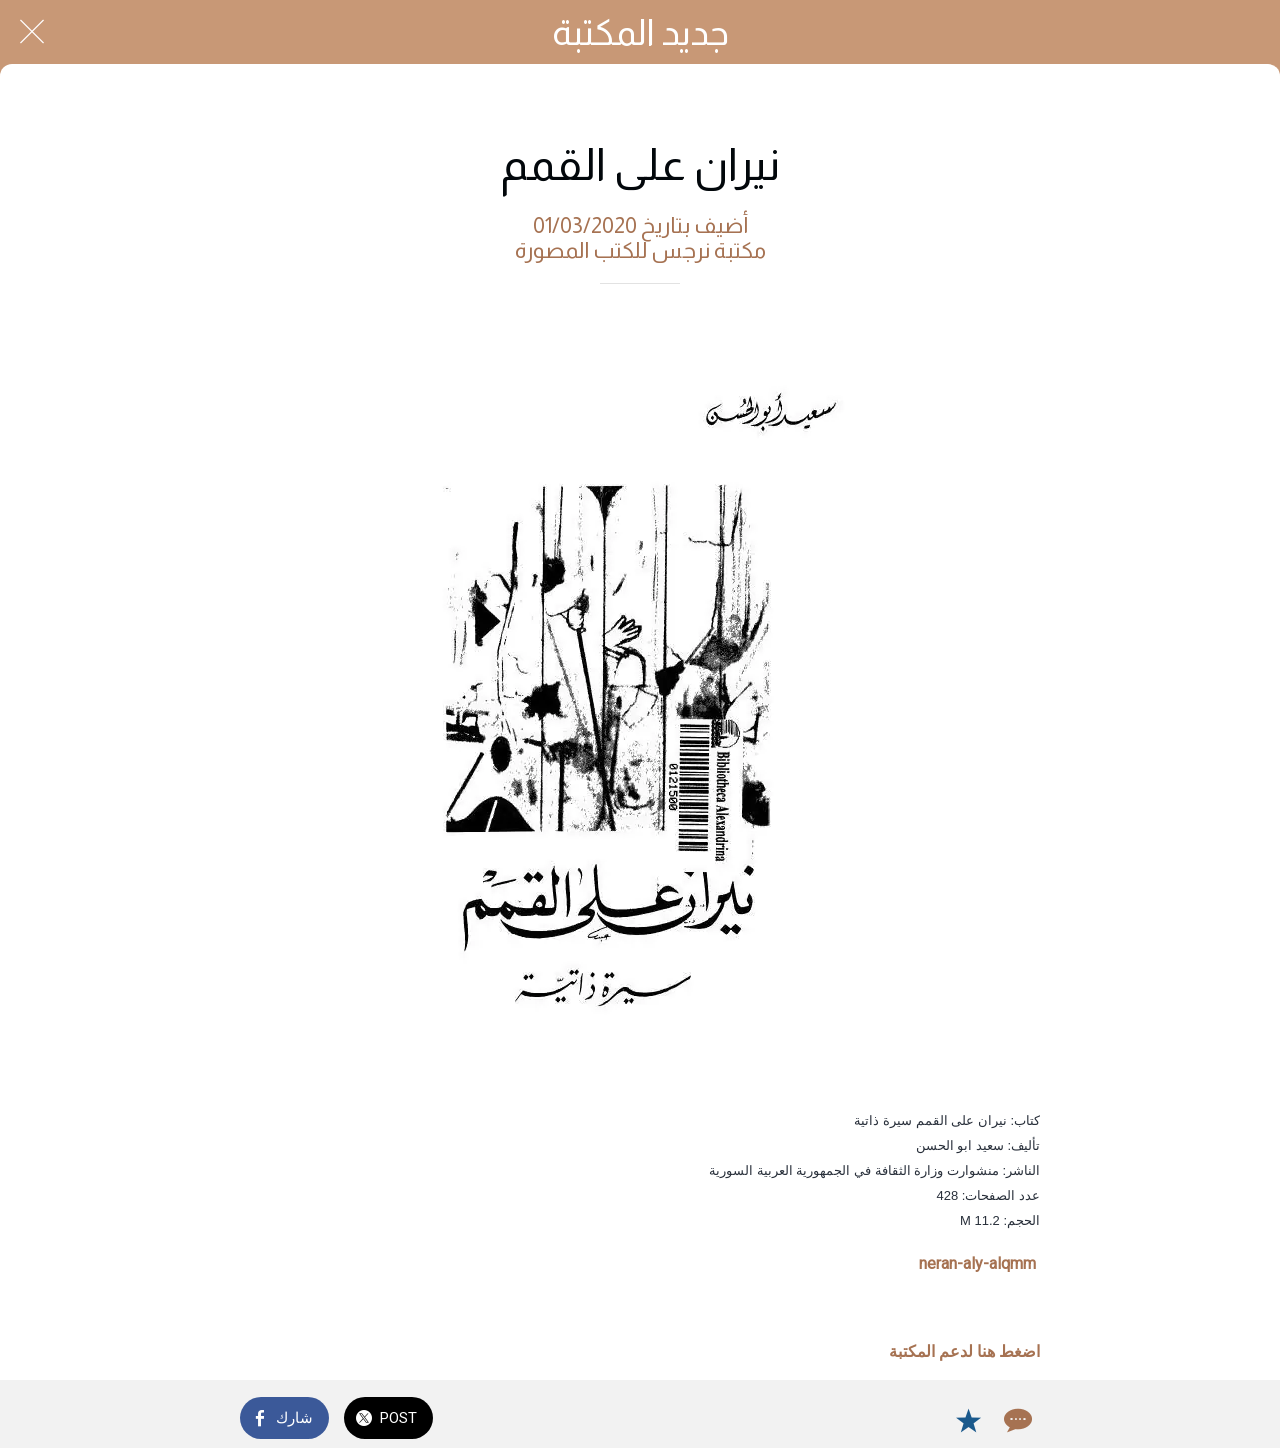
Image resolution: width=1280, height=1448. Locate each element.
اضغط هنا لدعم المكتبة (964, 1351)
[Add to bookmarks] (968, 1420)
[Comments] (1016, 1420)
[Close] (32, 32)
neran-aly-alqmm (977, 1263)
